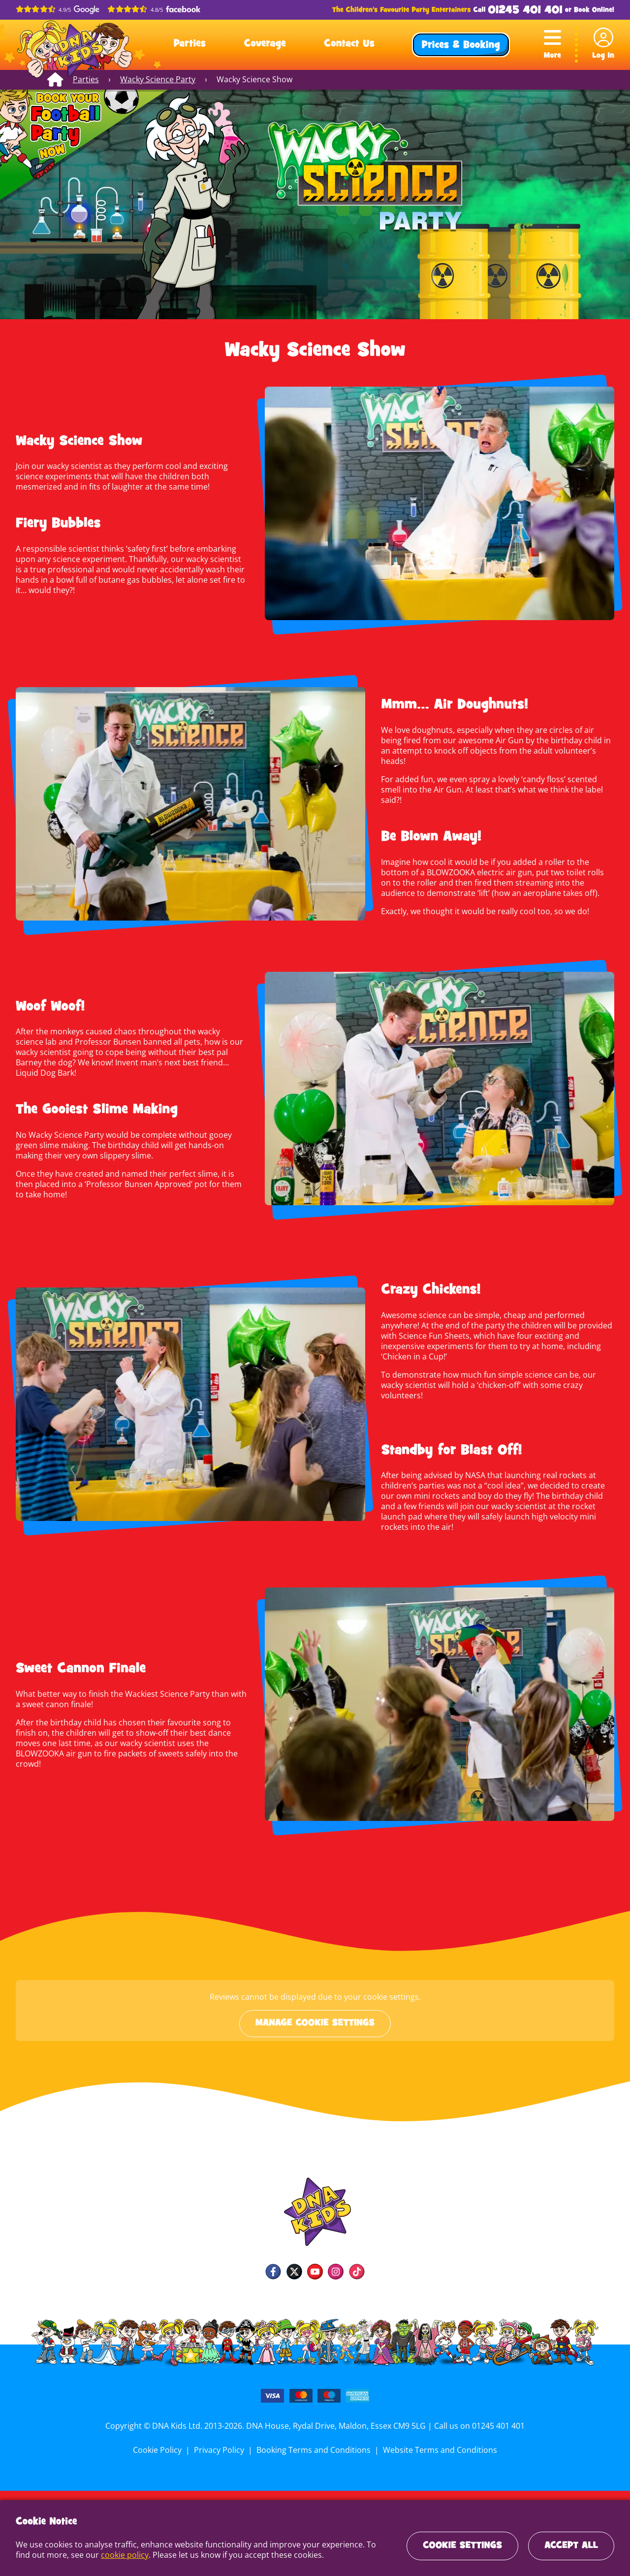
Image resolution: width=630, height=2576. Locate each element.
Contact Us (349, 44)
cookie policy (106, 2554)
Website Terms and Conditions (438, 2446)
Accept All (571, 2546)
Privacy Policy (220, 2446)
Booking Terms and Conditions (313, 2446)
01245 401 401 (525, 10)
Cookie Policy (160, 2446)
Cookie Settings (462, 2546)
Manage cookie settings (315, 2020)
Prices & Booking (461, 45)
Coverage (265, 44)
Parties (190, 44)
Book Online (593, 10)
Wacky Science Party (156, 79)
